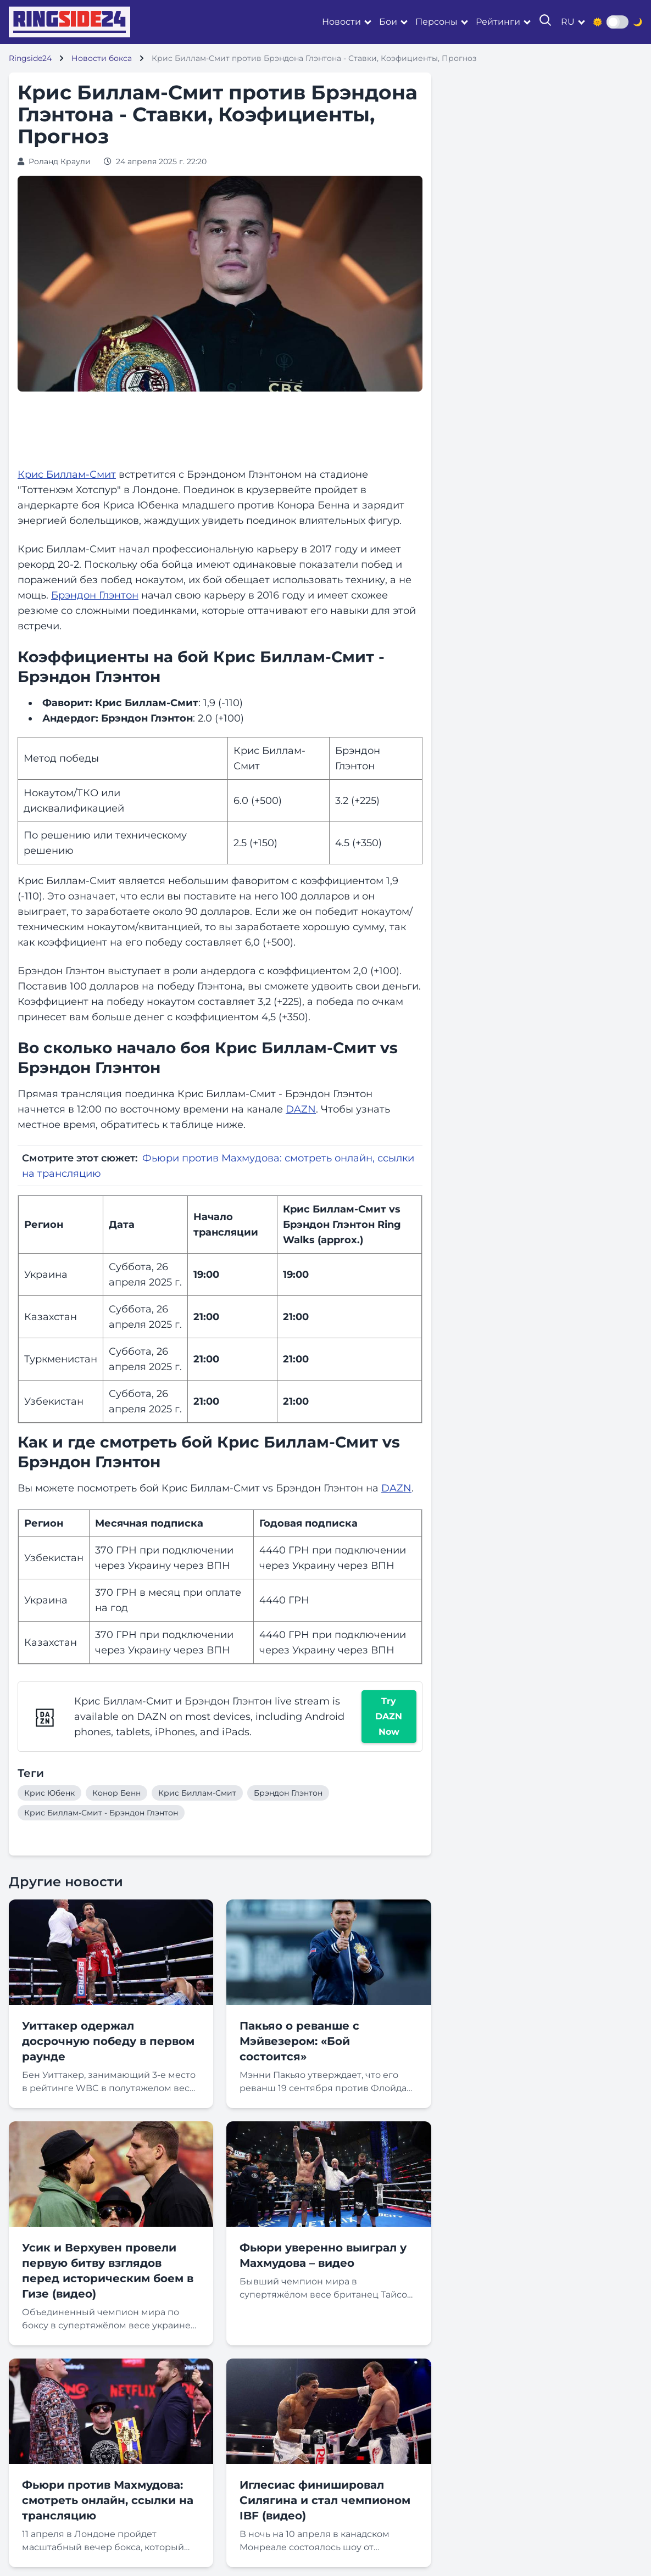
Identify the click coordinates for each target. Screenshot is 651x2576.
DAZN (301, 1109)
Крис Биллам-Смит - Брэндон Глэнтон (101, 1813)
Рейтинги (498, 21)
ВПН (218, 1566)
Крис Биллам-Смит (67, 474)
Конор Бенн (116, 1793)
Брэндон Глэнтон (94, 595)
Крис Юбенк (49, 1793)
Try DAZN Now (388, 1716)
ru (568, 21)
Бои (388, 21)
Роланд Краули (60, 161)
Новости (341, 21)
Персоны (436, 21)
